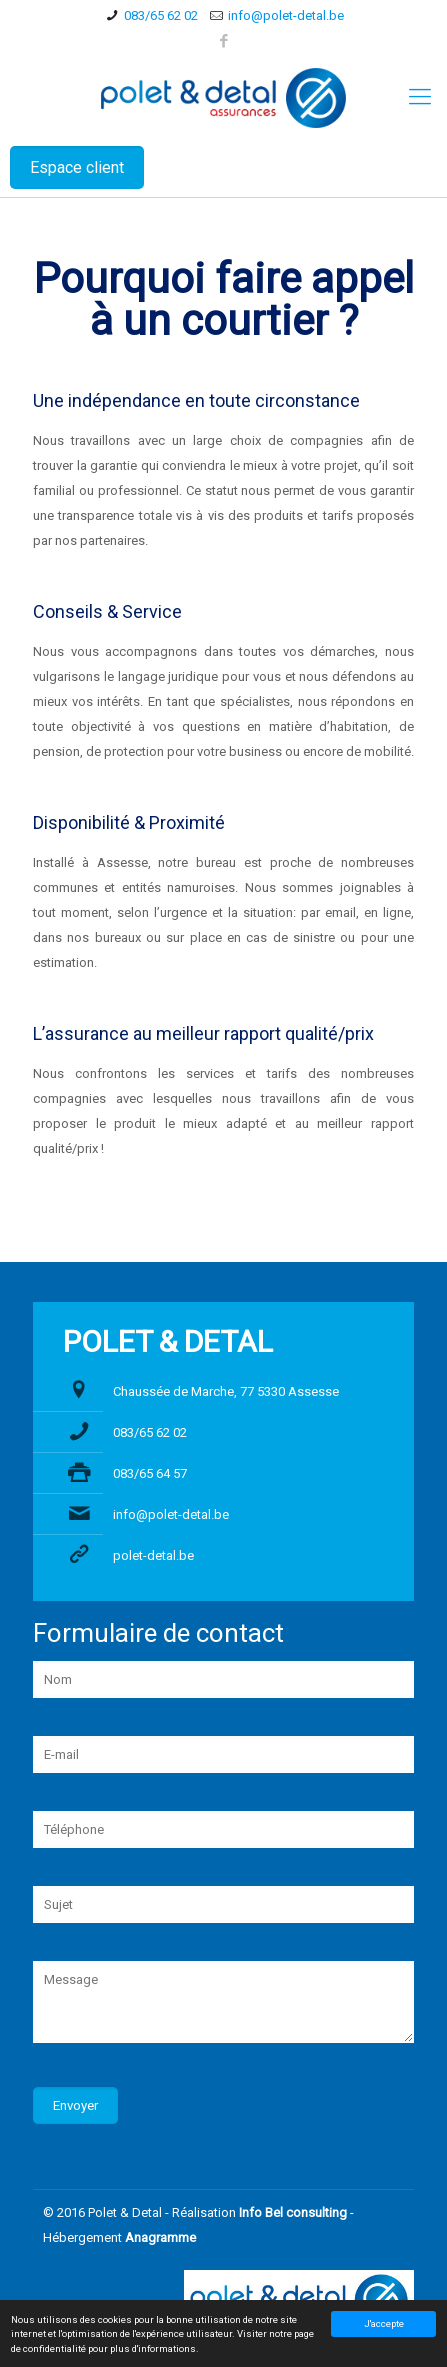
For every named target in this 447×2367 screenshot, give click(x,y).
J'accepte (384, 2323)
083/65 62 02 (161, 15)
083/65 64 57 (150, 1473)
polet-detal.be (153, 1555)
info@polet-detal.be (286, 15)
